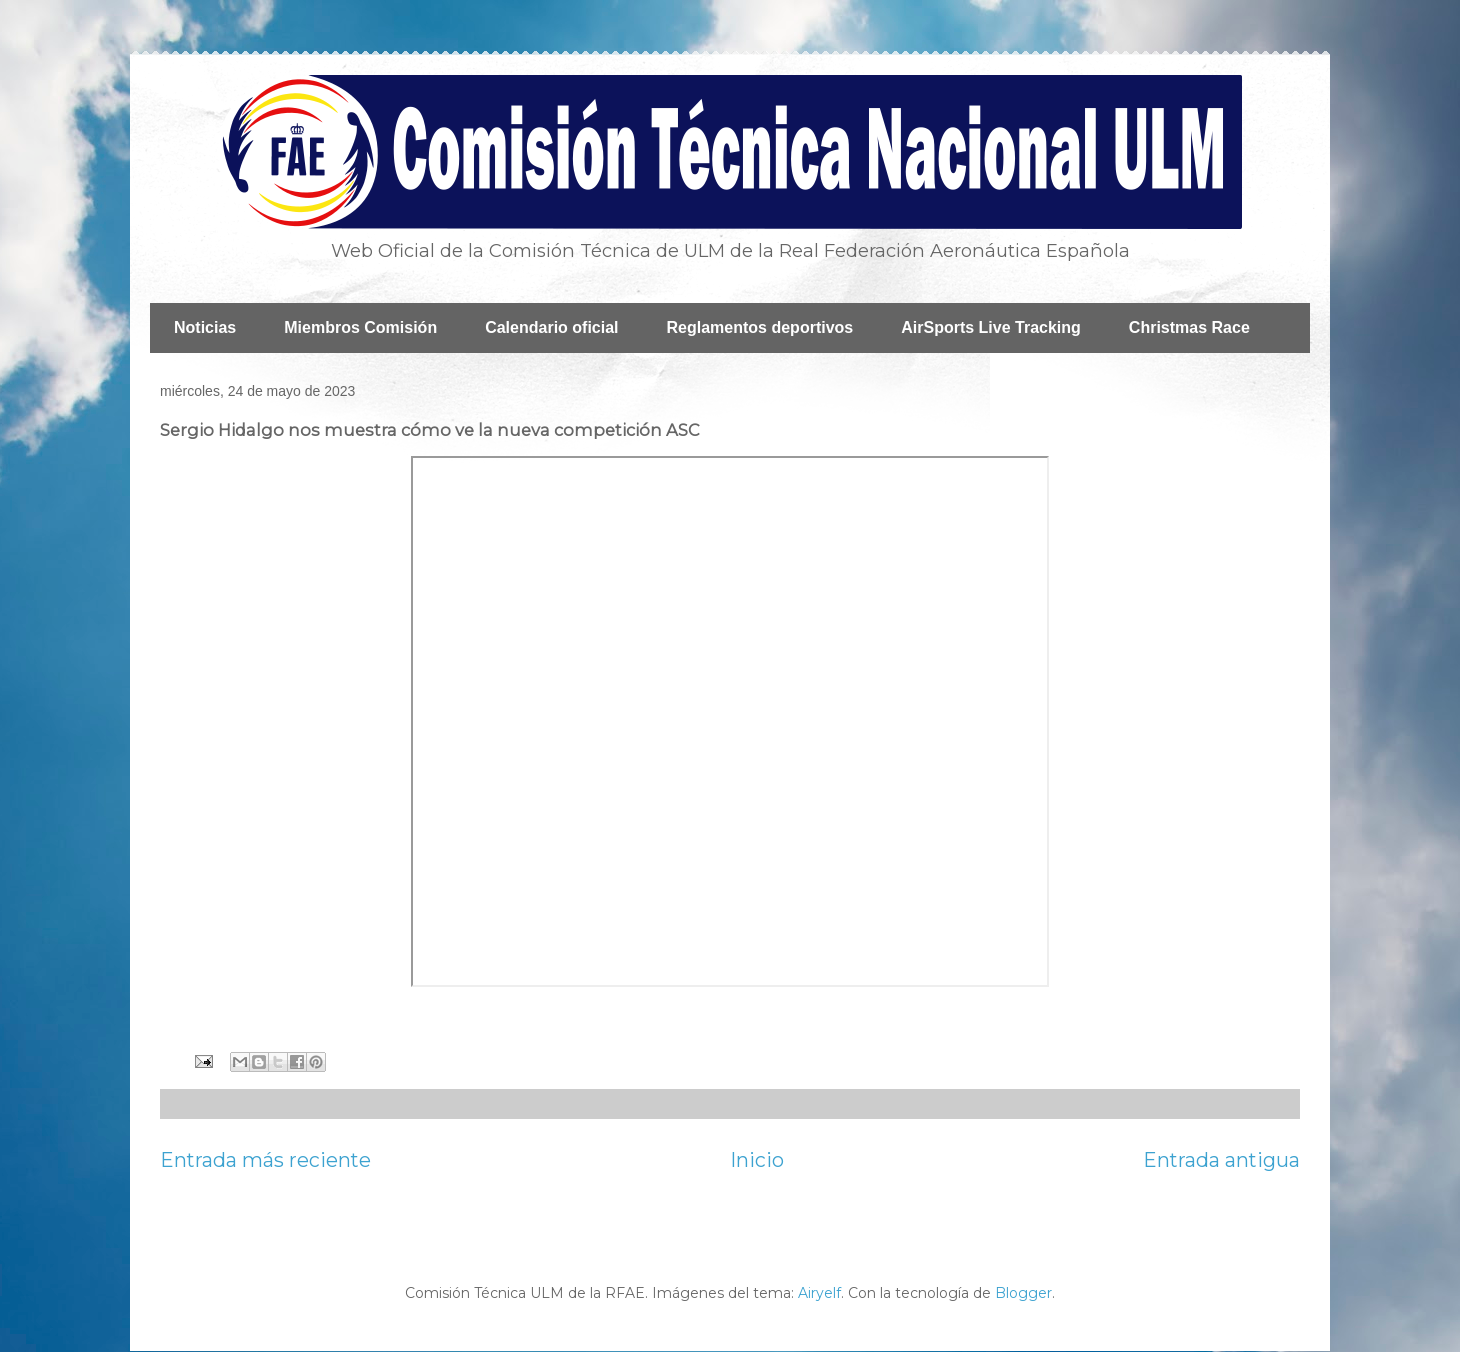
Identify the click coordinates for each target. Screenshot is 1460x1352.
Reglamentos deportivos (760, 327)
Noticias (205, 327)
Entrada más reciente (265, 1160)
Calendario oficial (551, 327)
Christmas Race (1189, 327)
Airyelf (819, 1293)
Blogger (1023, 1293)
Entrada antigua (1221, 1160)
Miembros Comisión (360, 327)
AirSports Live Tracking (991, 327)
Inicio (757, 1160)
